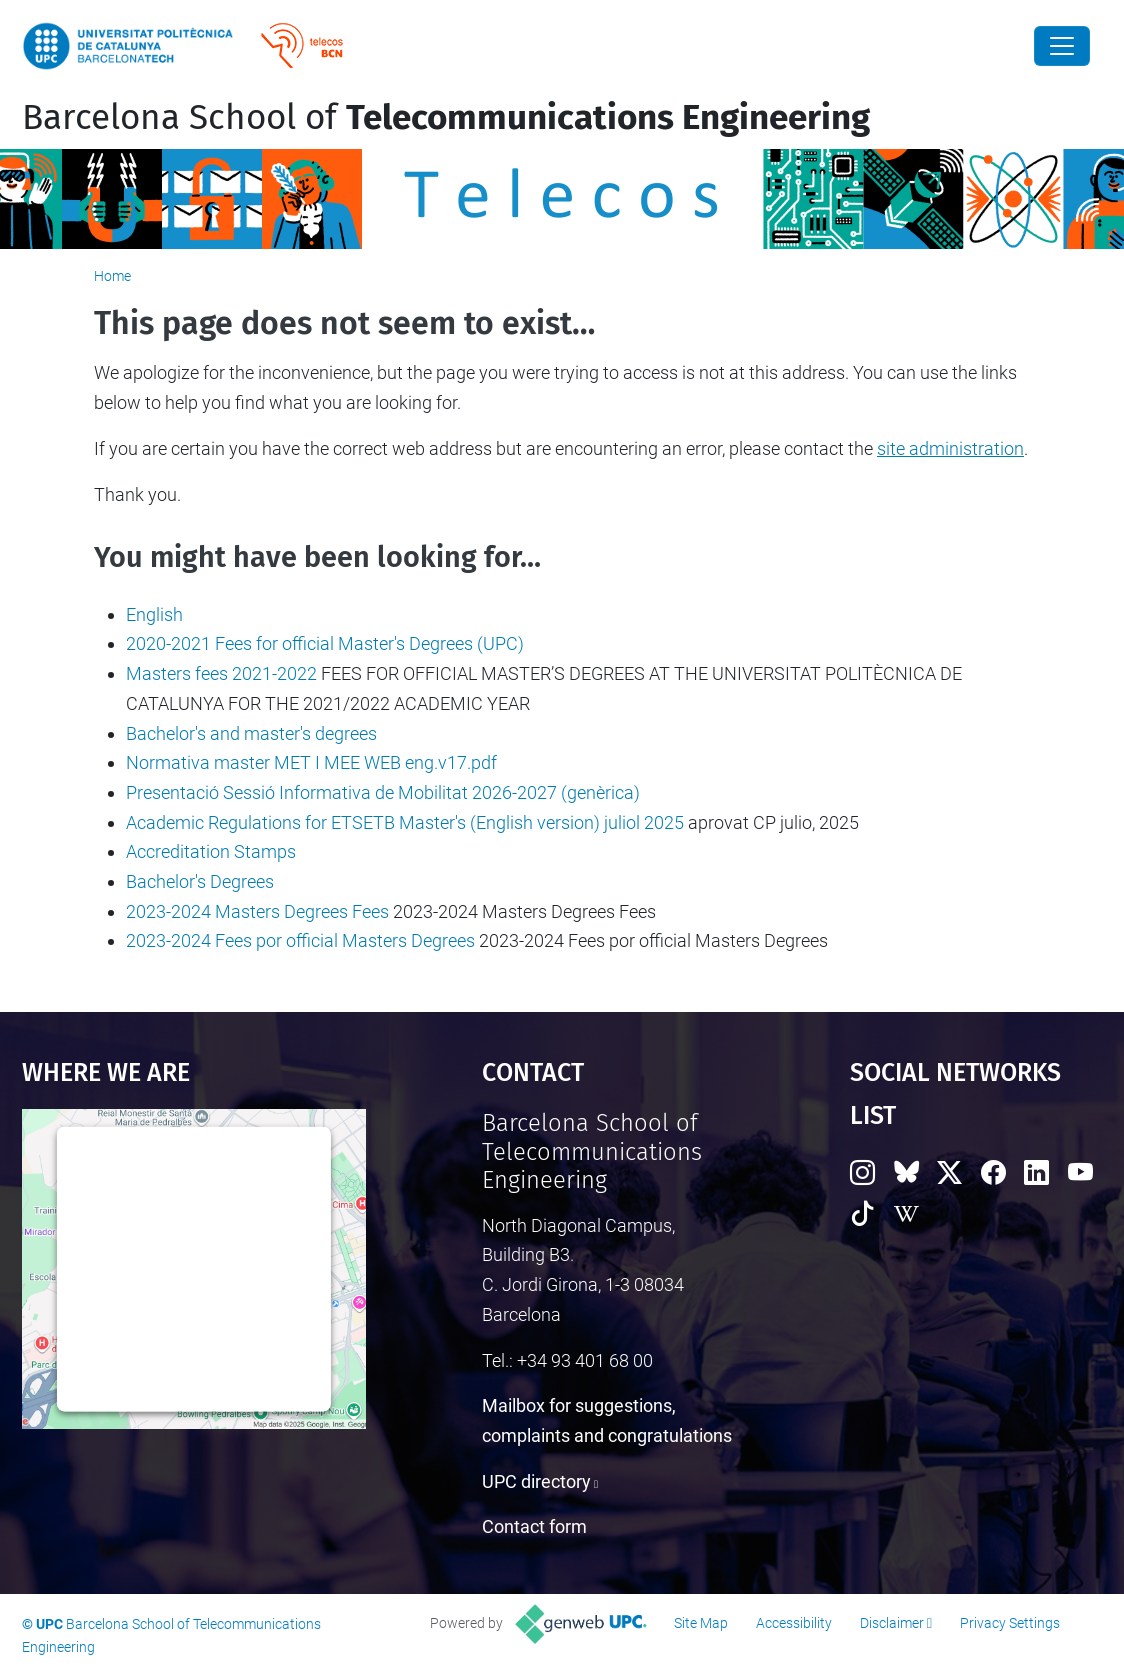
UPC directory (536, 1481)
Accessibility (794, 1623)
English (154, 614)
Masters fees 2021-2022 (221, 673)
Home (112, 276)
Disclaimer (892, 1623)
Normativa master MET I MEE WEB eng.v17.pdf (311, 762)
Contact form (534, 1526)
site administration (950, 448)
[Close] (1062, 46)
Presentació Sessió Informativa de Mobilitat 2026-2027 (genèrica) (383, 792)
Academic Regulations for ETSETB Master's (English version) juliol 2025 (405, 822)
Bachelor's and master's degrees (251, 733)
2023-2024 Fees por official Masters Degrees (300, 940)
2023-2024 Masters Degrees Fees (257, 911)
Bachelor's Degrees (200, 881)
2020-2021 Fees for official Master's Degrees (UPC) (325, 643)
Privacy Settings (1010, 1623)
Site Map (701, 1623)
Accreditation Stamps (211, 851)
